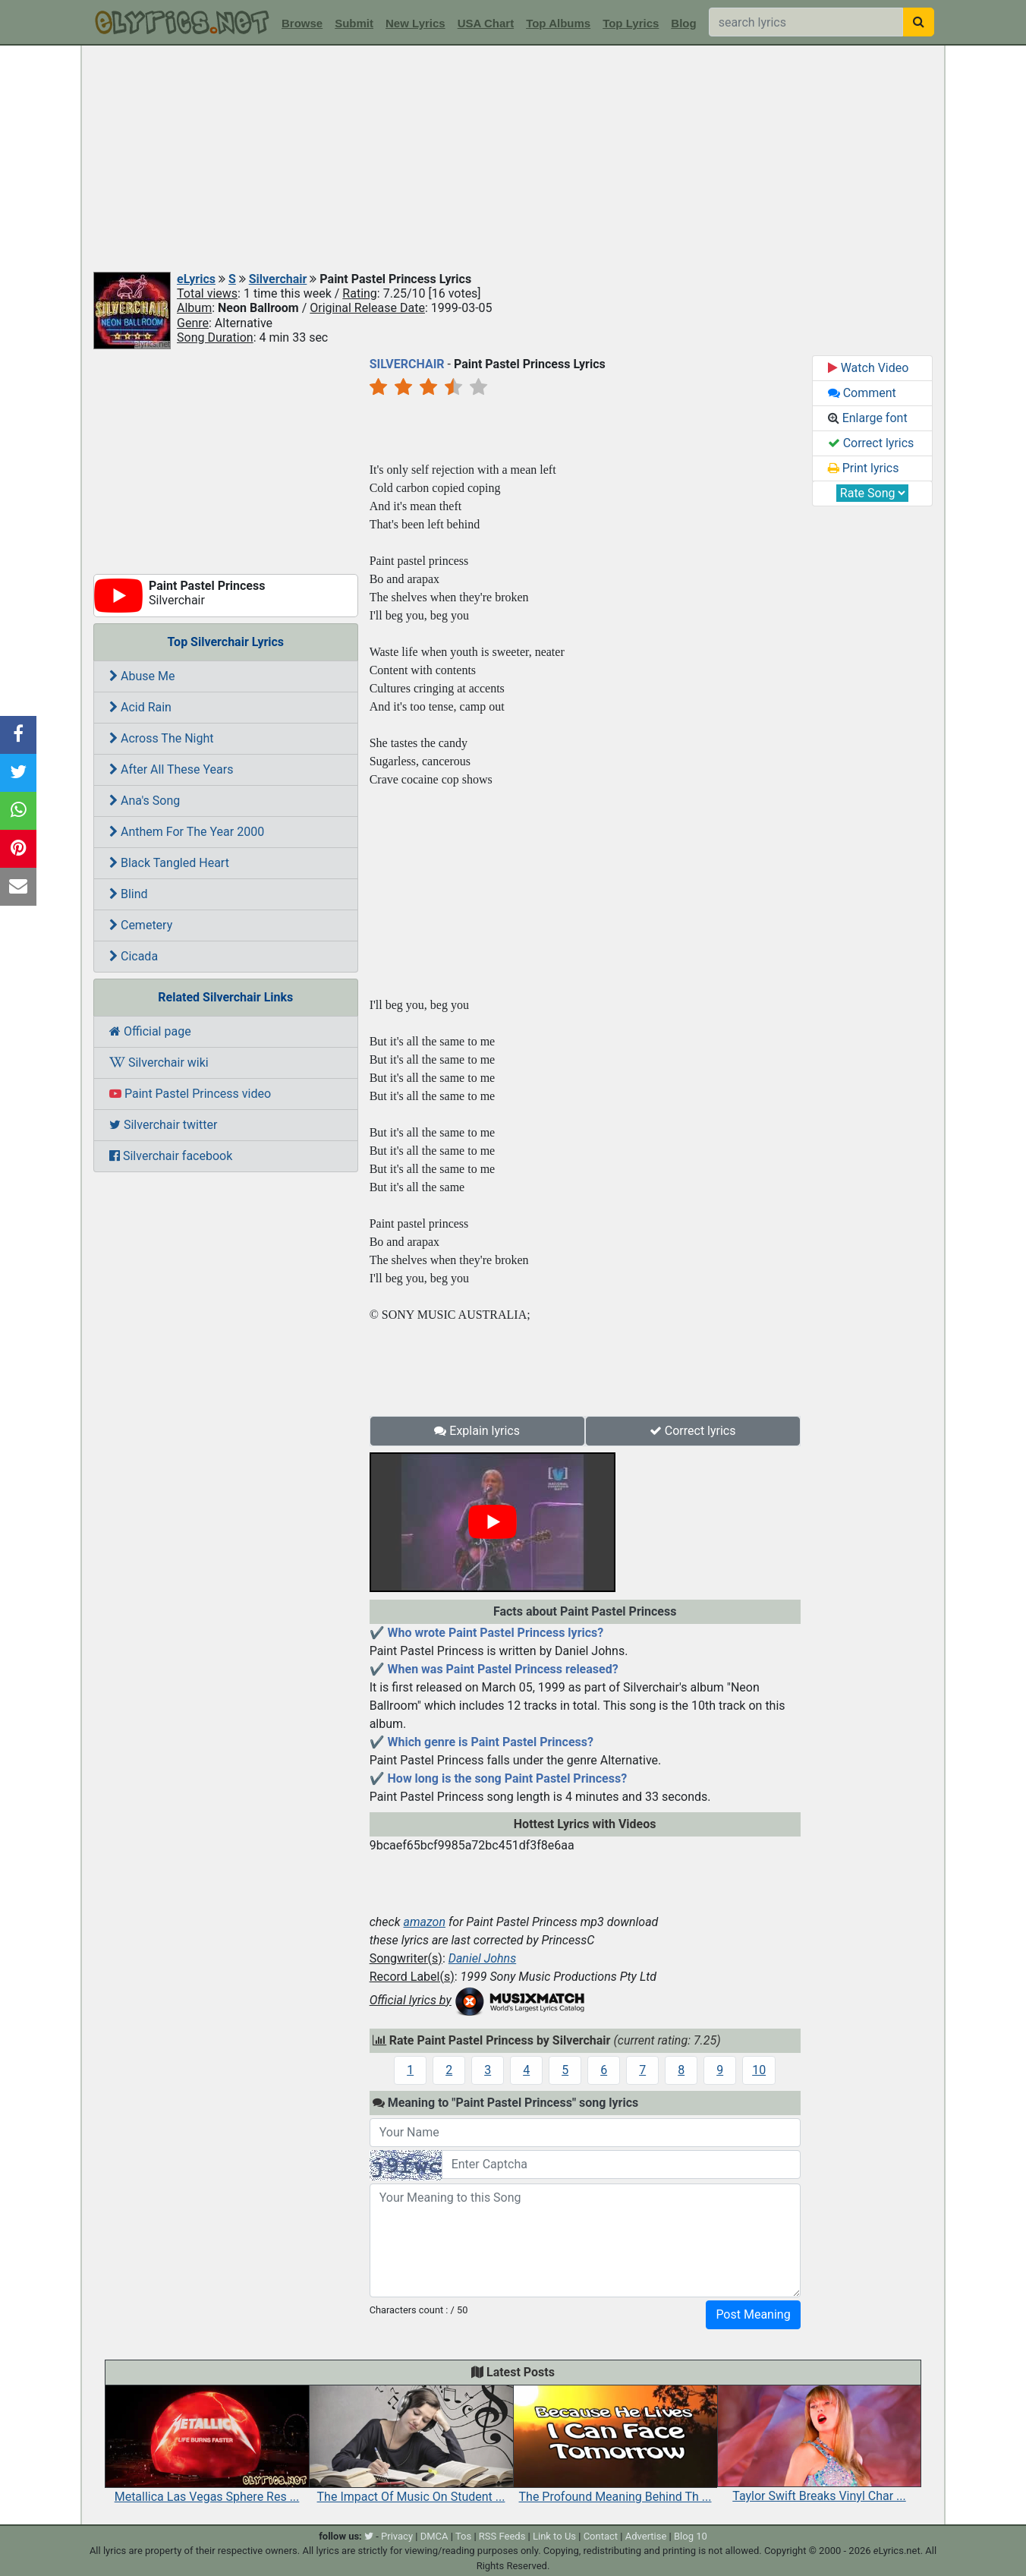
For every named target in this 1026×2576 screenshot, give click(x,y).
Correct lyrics (693, 1431)
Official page (150, 1031)
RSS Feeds (502, 2536)
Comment (862, 393)
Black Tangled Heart (169, 863)
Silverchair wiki (159, 1062)
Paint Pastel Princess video (190, 1093)
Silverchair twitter (163, 1125)
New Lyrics (415, 23)
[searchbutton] (918, 22)
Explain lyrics (477, 1431)
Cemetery (140, 925)
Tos (463, 2536)
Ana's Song (144, 800)
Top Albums (558, 23)
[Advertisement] (513, 159)
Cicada (133, 956)
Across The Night (161, 738)
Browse (302, 23)
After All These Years (171, 769)
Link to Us (554, 2536)
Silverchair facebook (170, 1156)
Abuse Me (142, 676)
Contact (601, 2536)
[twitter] (368, 2536)
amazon (424, 1922)
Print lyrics (863, 468)
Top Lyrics (631, 23)
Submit (354, 23)
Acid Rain (140, 707)
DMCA (434, 2536)
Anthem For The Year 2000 (186, 832)
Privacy (397, 2536)
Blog (683, 23)
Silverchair (278, 279)
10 (759, 2070)
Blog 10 (690, 2536)
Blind (128, 894)
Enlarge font (868, 418)
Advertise (646, 2536)
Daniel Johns (482, 1958)
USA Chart (486, 23)
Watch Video (868, 368)
